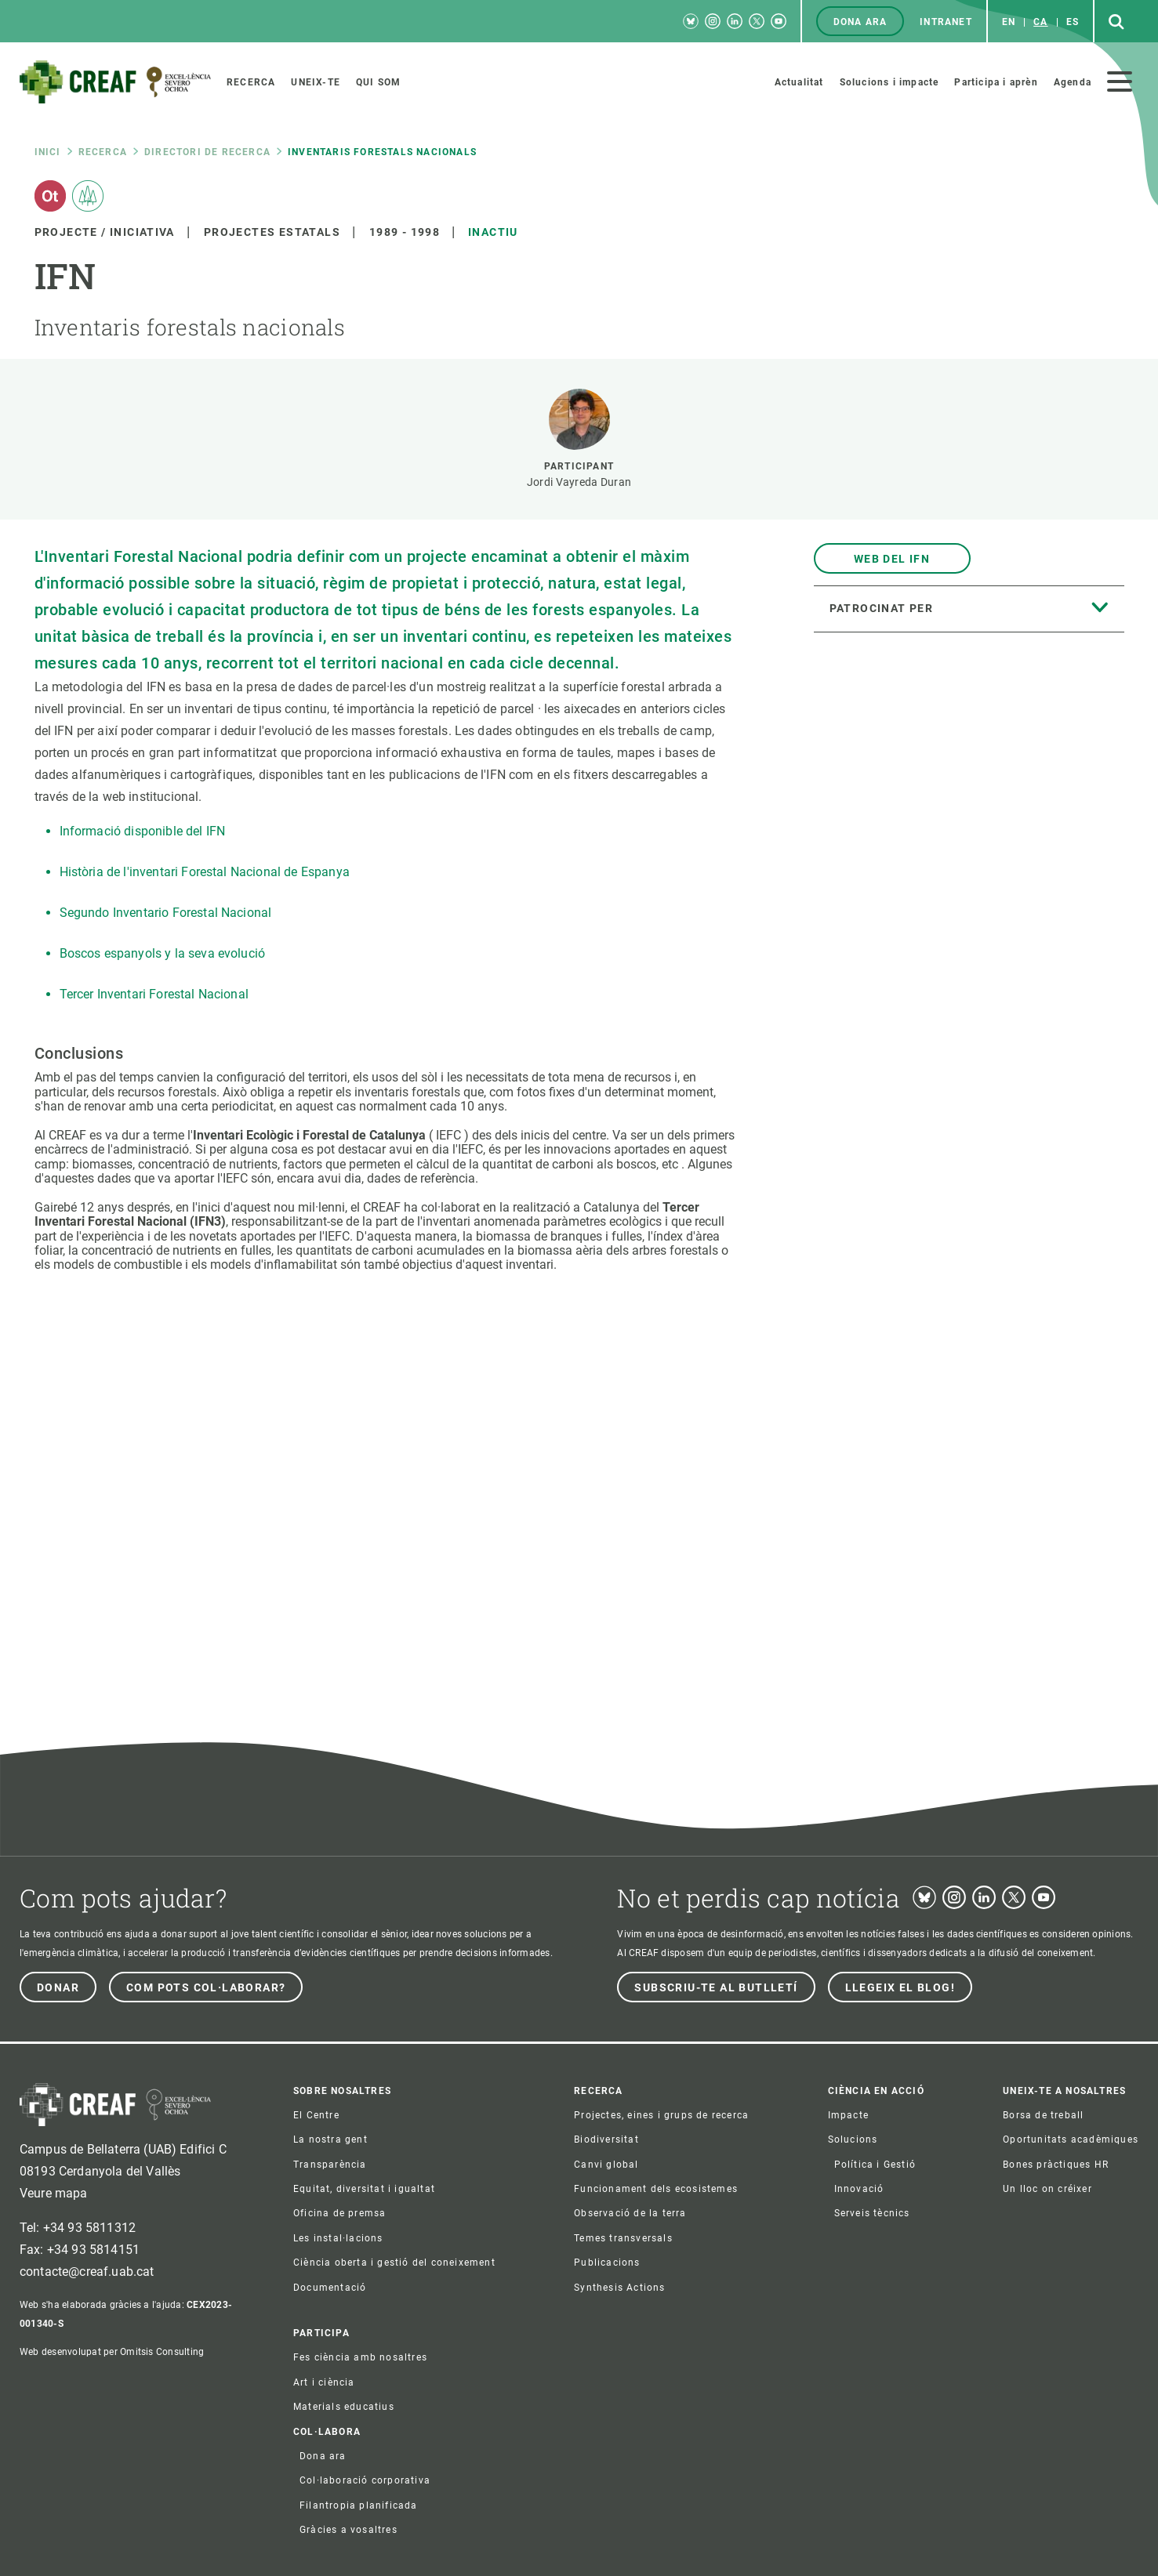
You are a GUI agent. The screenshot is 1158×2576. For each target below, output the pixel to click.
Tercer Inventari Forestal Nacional (154, 994)
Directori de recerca (207, 152)
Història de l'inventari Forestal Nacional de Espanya (205, 871)
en (1008, 21)
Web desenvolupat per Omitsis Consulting (112, 2351)
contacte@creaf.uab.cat (87, 2271)
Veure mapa (54, 2193)
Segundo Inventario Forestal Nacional (166, 912)
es (1072, 21)
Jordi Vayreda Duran (579, 482)
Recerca (102, 152)
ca (1040, 21)
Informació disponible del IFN (143, 831)
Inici (47, 152)
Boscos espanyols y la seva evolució (163, 953)
